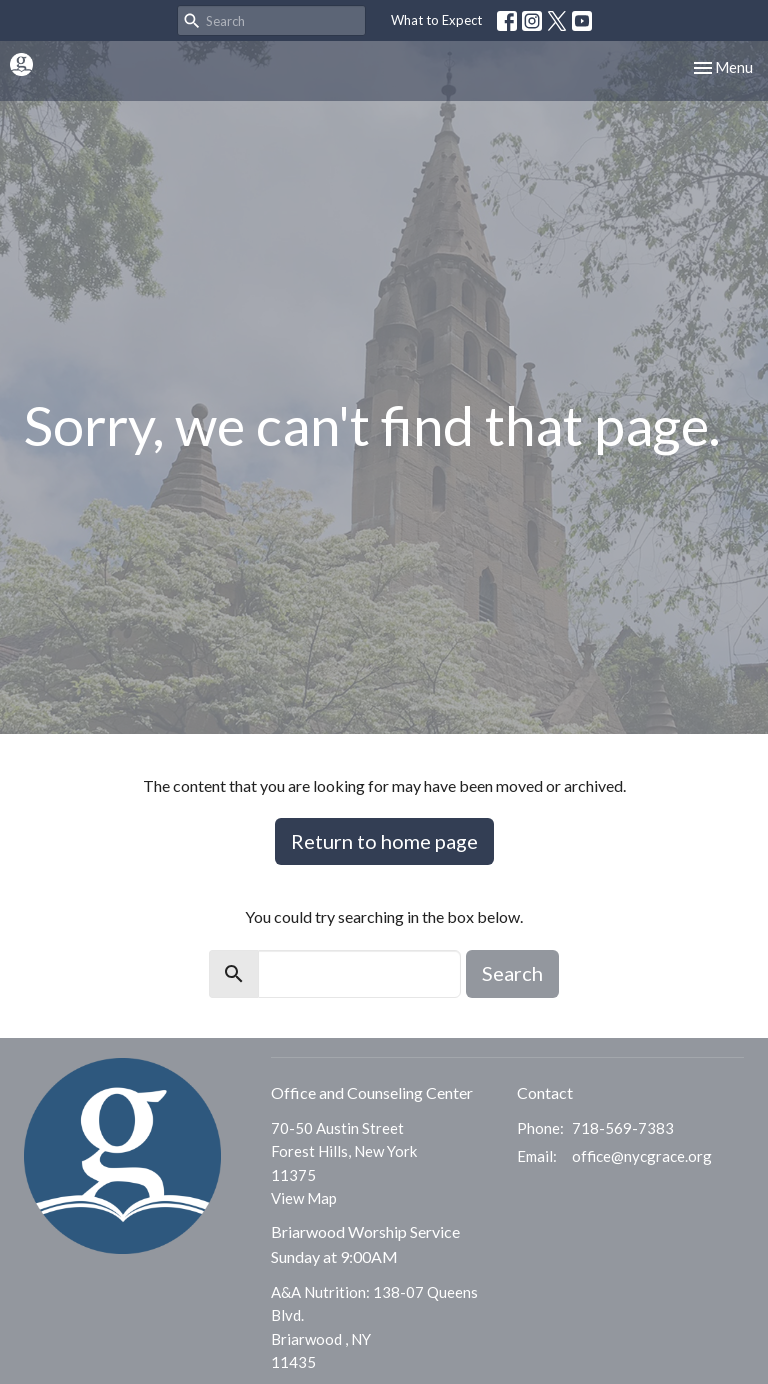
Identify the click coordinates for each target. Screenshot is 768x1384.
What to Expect (436, 20)
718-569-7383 (623, 1128)
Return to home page (384, 841)
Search (512, 973)
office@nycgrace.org (642, 1156)
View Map (304, 1198)
